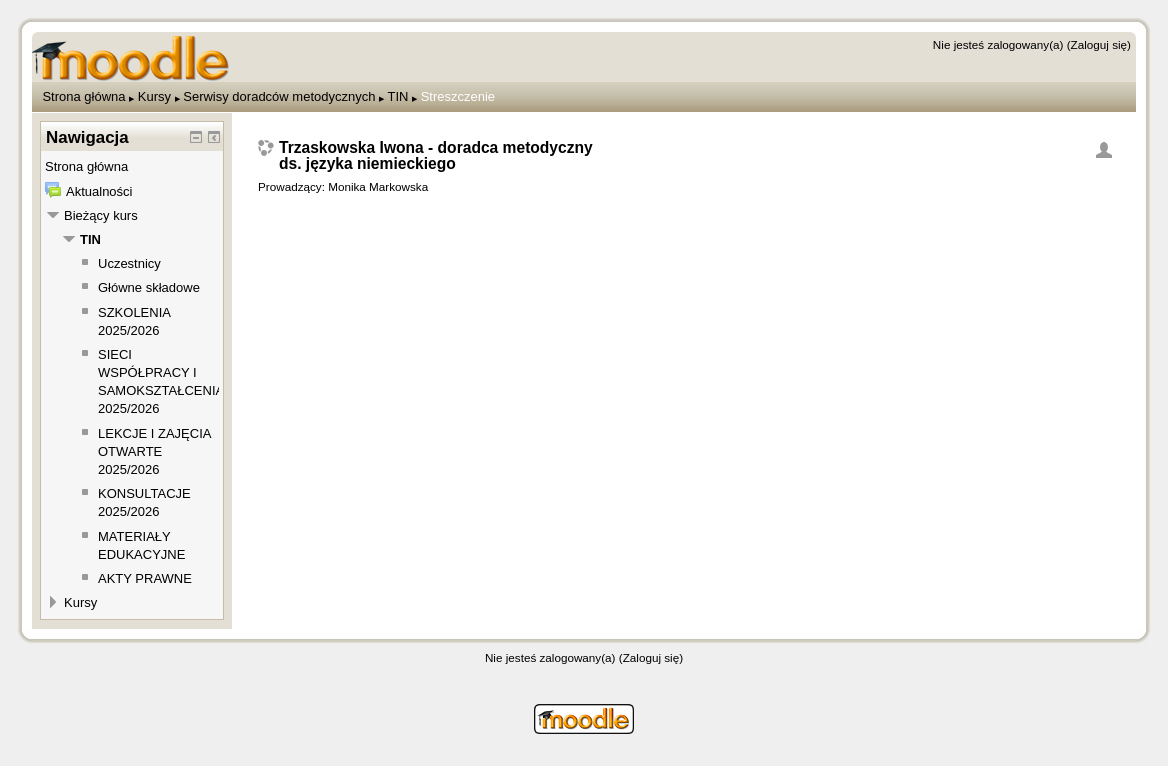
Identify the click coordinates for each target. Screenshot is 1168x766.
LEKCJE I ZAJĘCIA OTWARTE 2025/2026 (154, 451)
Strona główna (83, 96)
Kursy (154, 96)
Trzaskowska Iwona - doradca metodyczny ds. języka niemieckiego (436, 155)
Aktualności (99, 191)
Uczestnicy (129, 263)
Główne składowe (149, 287)
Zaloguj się (1099, 44)
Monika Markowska (378, 186)
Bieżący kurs (101, 215)
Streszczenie (458, 96)
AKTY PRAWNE (145, 578)
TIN (397, 96)
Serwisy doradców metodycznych (279, 96)
